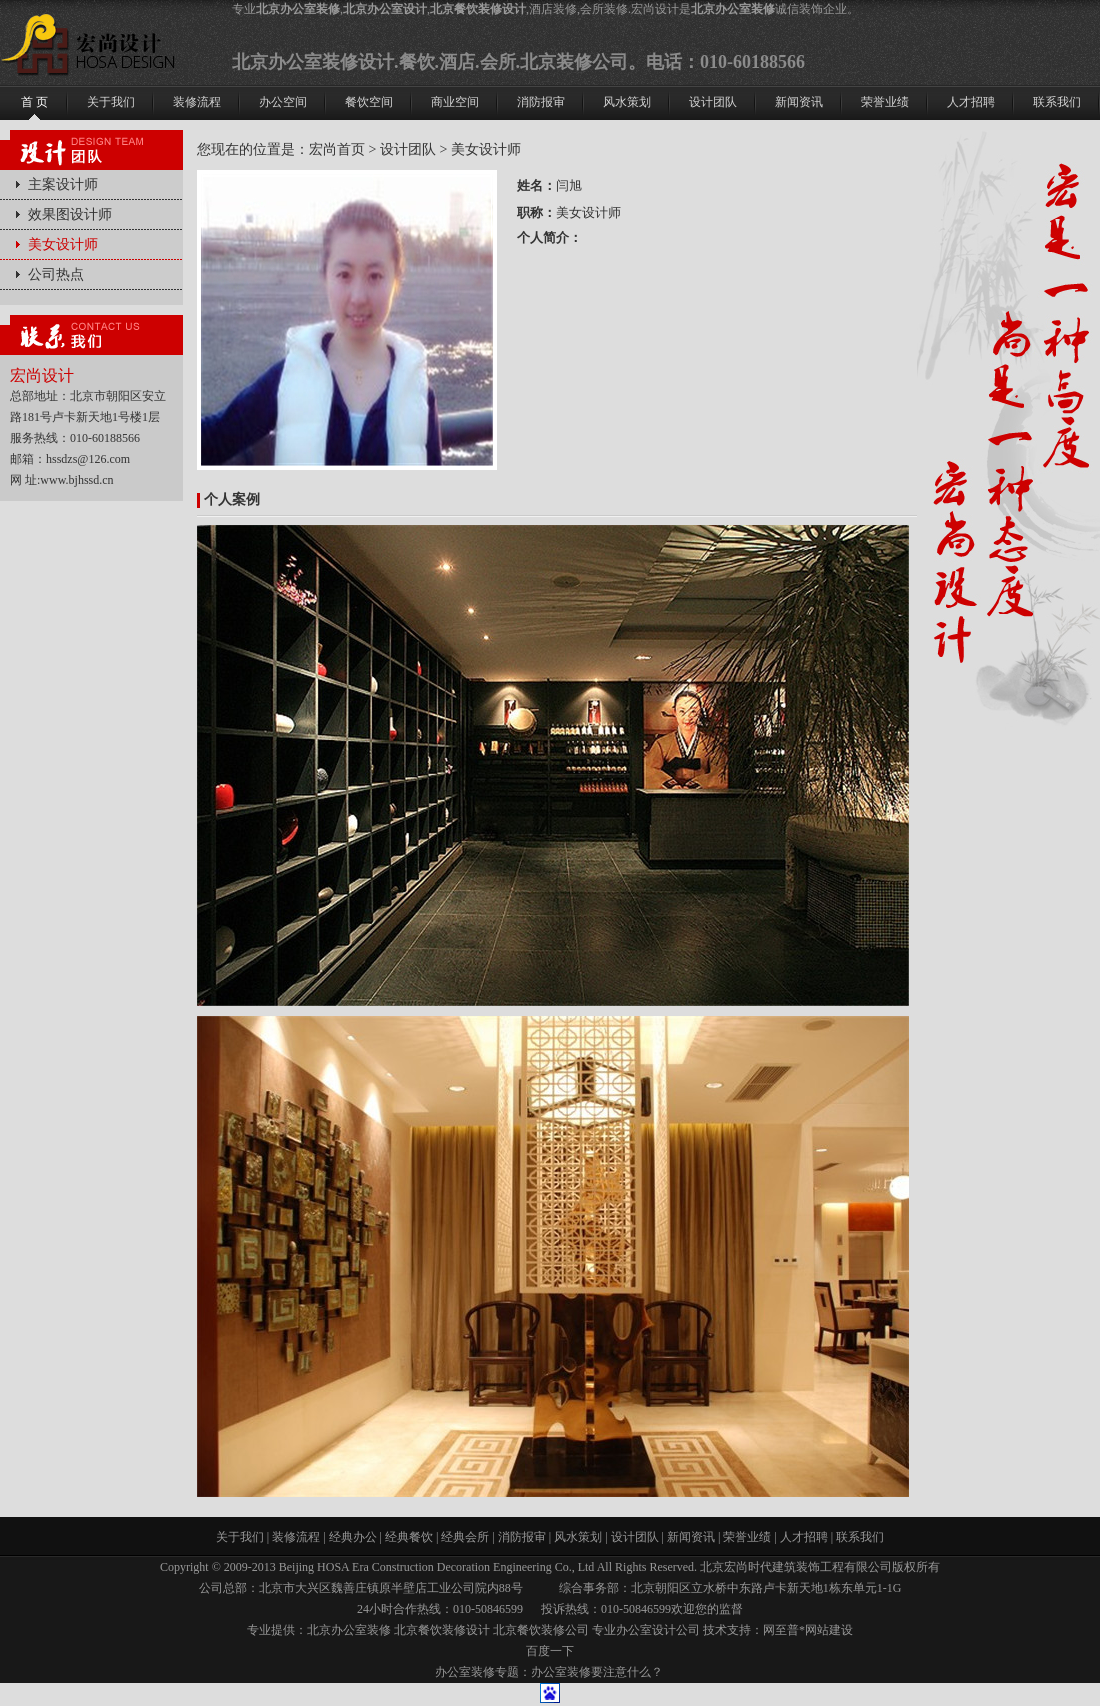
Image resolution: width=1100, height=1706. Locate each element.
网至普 (781, 1630)
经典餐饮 (409, 1537)
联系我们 (860, 1537)
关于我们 (240, 1537)
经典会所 (465, 1537)
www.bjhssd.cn (76, 480)
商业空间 (455, 102)
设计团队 (408, 149)
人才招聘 (804, 1537)
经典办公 (353, 1537)
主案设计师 (63, 184)
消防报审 (522, 1537)
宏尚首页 (337, 149)
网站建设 (829, 1630)
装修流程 (296, 1537)
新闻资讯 (691, 1537)
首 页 (34, 102)
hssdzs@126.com (88, 459)
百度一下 (550, 1651)
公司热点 (56, 274)
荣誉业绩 (747, 1537)
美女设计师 (63, 244)
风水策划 (578, 1537)
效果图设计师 (70, 214)
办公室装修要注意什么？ (597, 1672)
